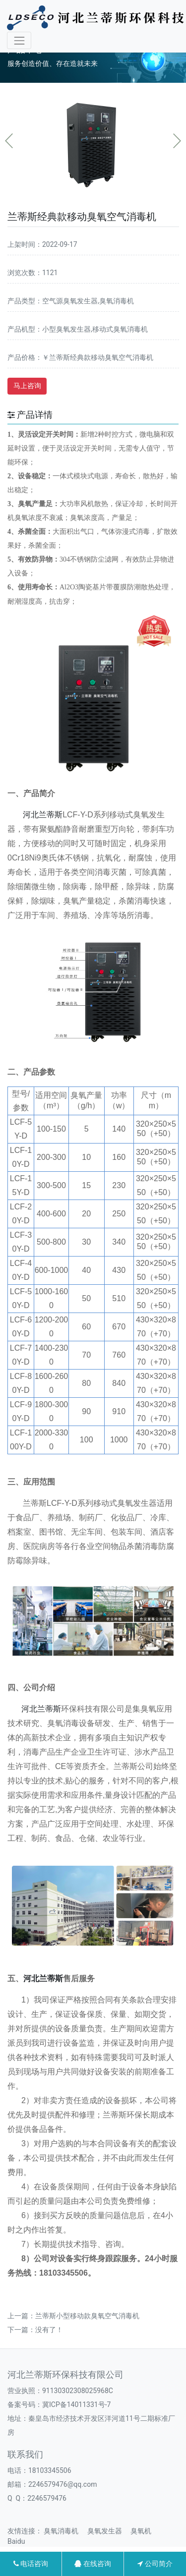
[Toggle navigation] (19, 40)
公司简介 (154, 2564)
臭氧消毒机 (64, 2531)
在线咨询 (92, 2564)
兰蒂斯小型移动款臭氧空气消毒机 (87, 2316)
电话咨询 (30, 2564)
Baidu (19, 2541)
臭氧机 (144, 2531)
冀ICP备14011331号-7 (76, 2404)
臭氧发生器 (108, 2531)
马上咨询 (27, 386)
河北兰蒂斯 (42, 814)
